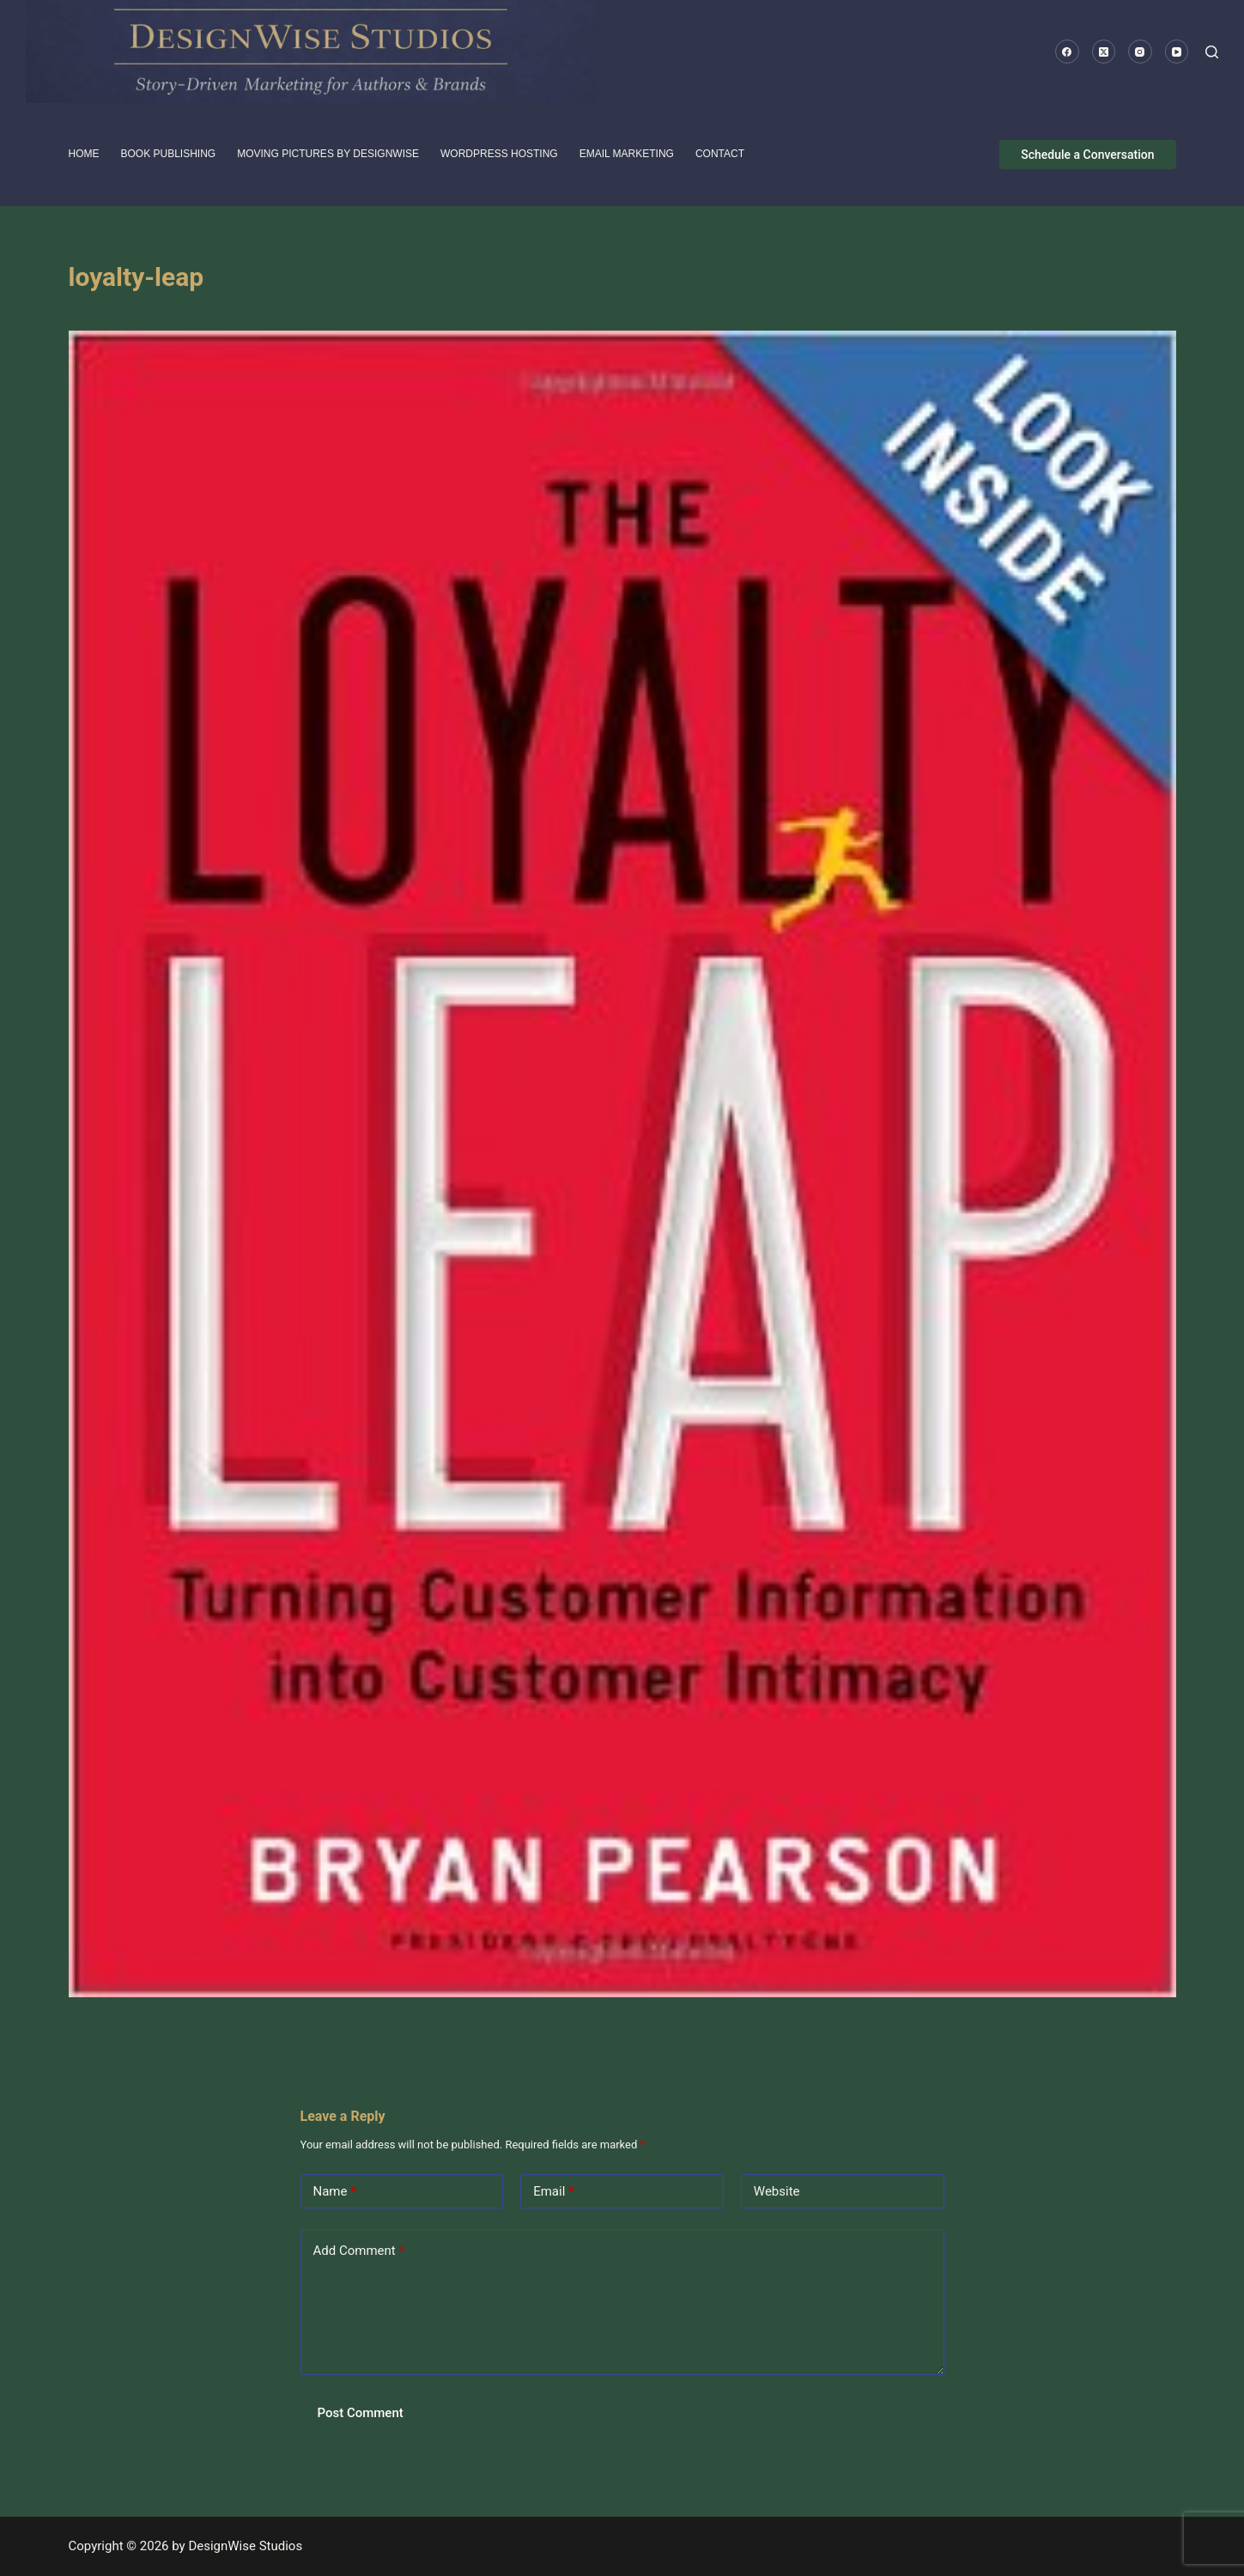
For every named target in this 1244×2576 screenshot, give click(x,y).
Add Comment (359, 2251)
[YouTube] (1177, 51)
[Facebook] (1067, 51)
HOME (84, 154)
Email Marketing (627, 154)
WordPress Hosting (499, 154)
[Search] (1211, 52)
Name (335, 2191)
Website (777, 2191)
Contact (719, 154)
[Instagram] (1140, 51)
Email (553, 2191)
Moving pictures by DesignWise (328, 154)
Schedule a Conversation (1087, 154)
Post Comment (361, 2413)
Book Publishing (168, 154)
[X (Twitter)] (1104, 51)
